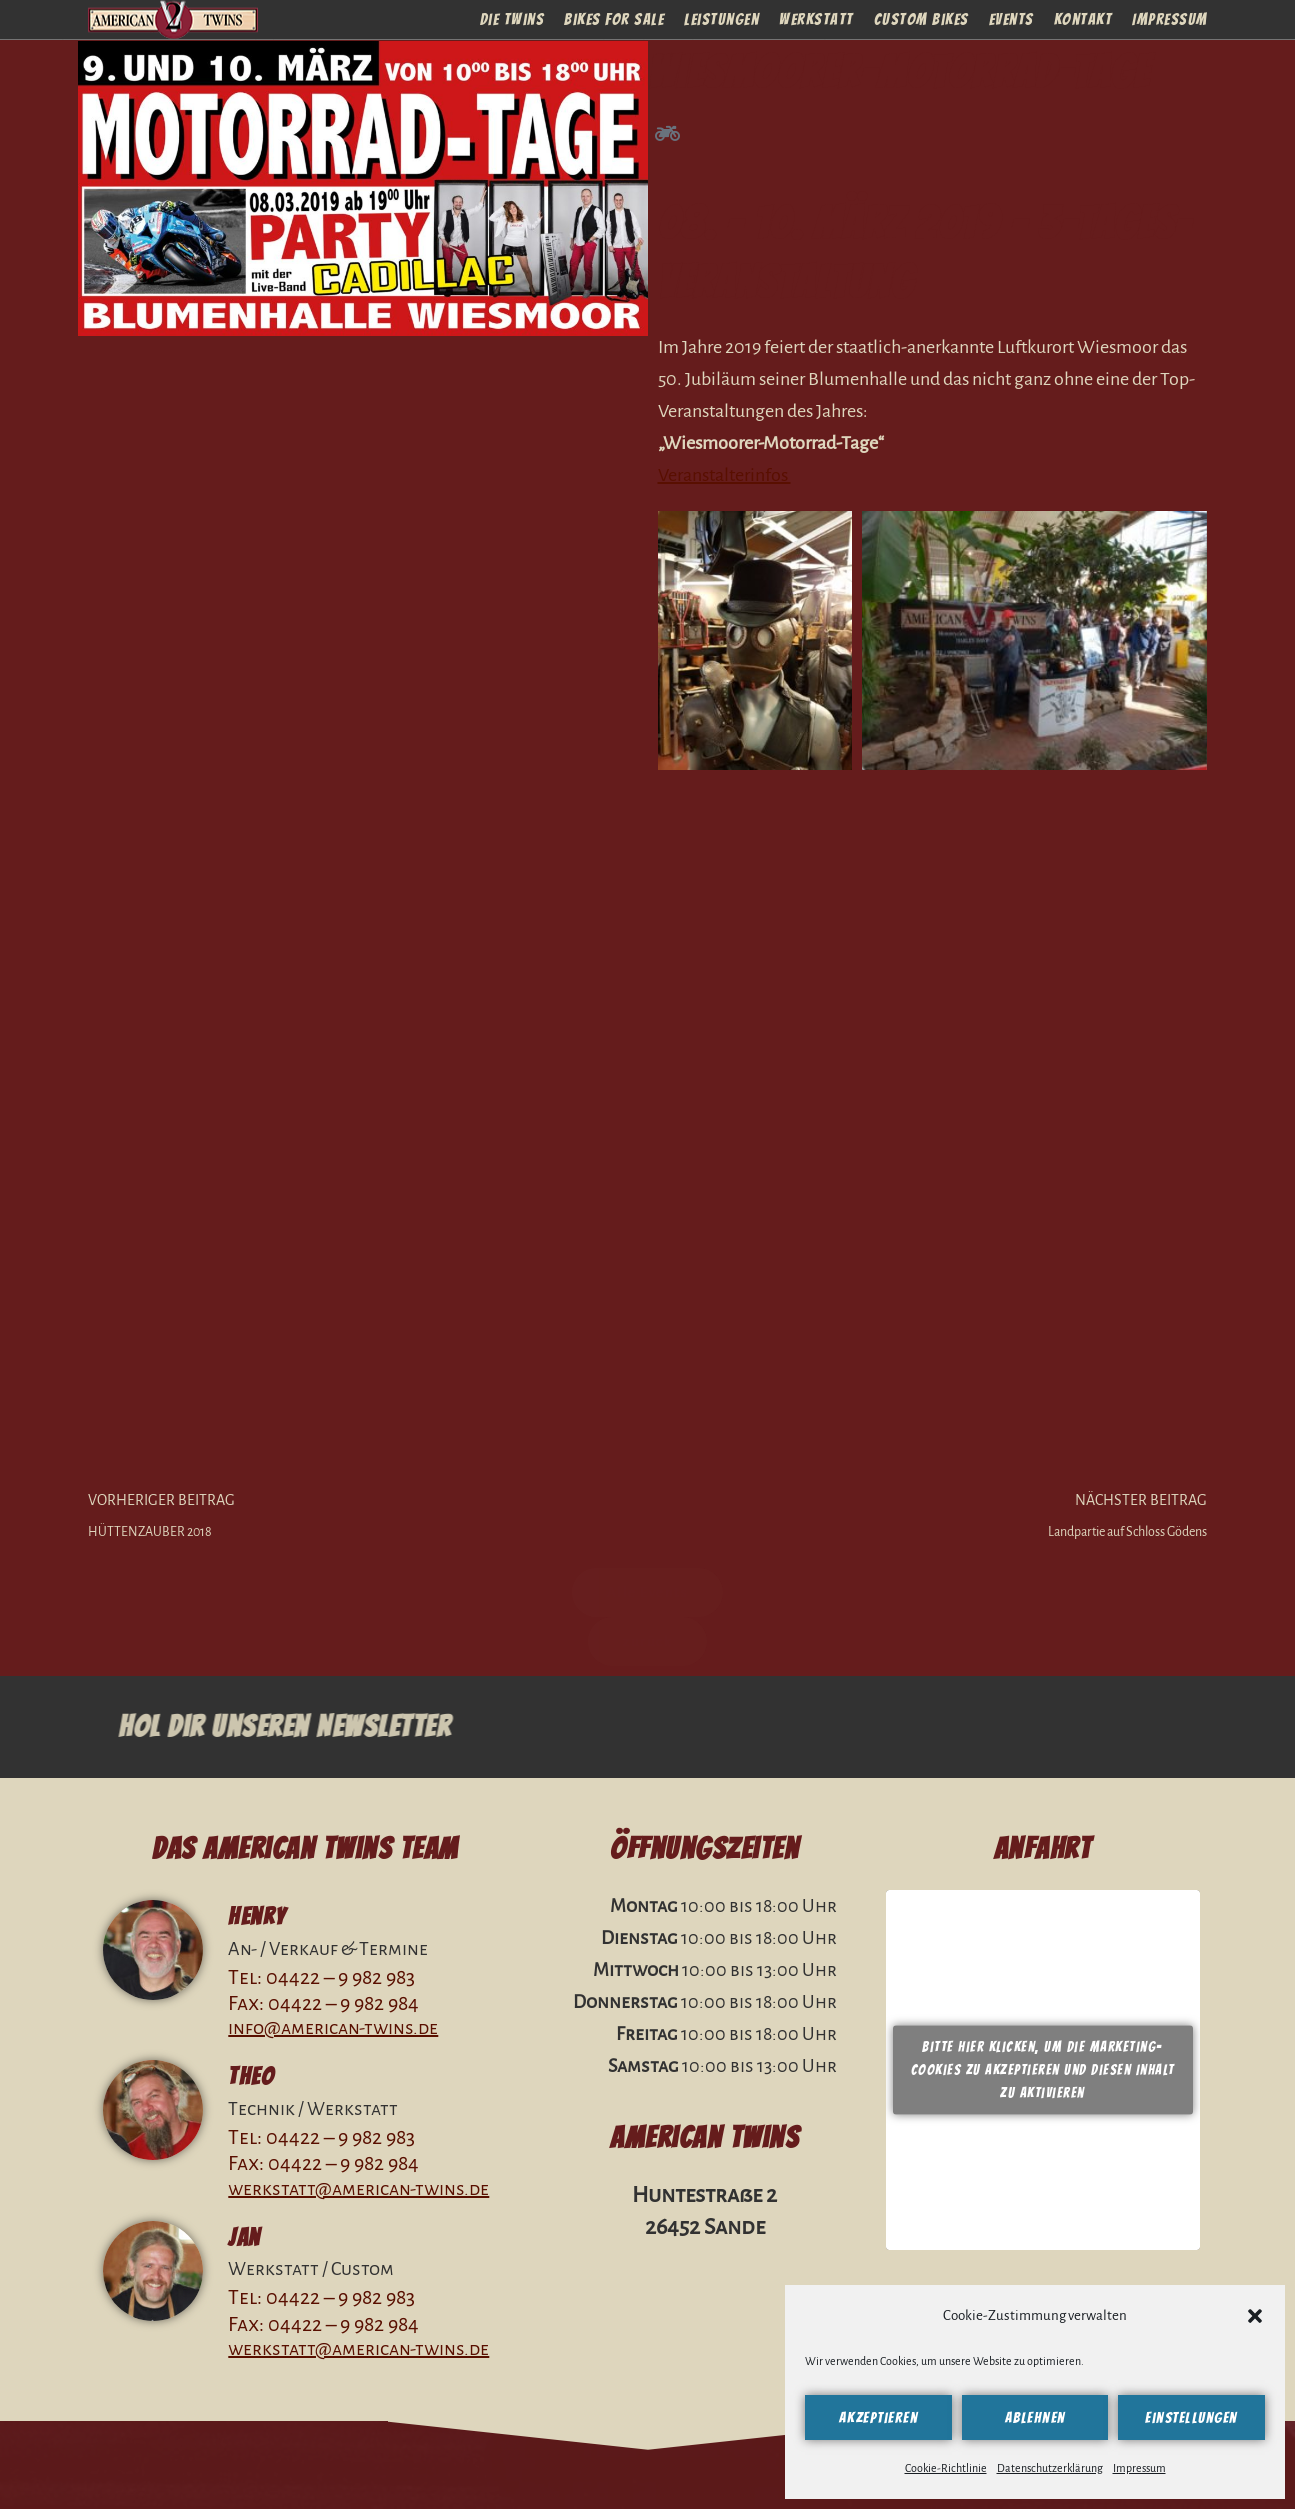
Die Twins (512, 17)
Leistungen (721, 17)
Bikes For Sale (614, 17)
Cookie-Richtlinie (946, 2468)
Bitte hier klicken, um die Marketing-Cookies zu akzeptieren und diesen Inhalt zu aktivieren (1043, 2069)
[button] (1255, 2316)
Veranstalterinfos (724, 475)
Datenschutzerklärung (1050, 2468)
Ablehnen (1035, 2418)
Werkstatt (816, 17)
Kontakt (1083, 17)
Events (1011, 17)
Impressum (1139, 2468)
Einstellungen (1191, 2418)
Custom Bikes (921, 17)
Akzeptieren (879, 2418)
